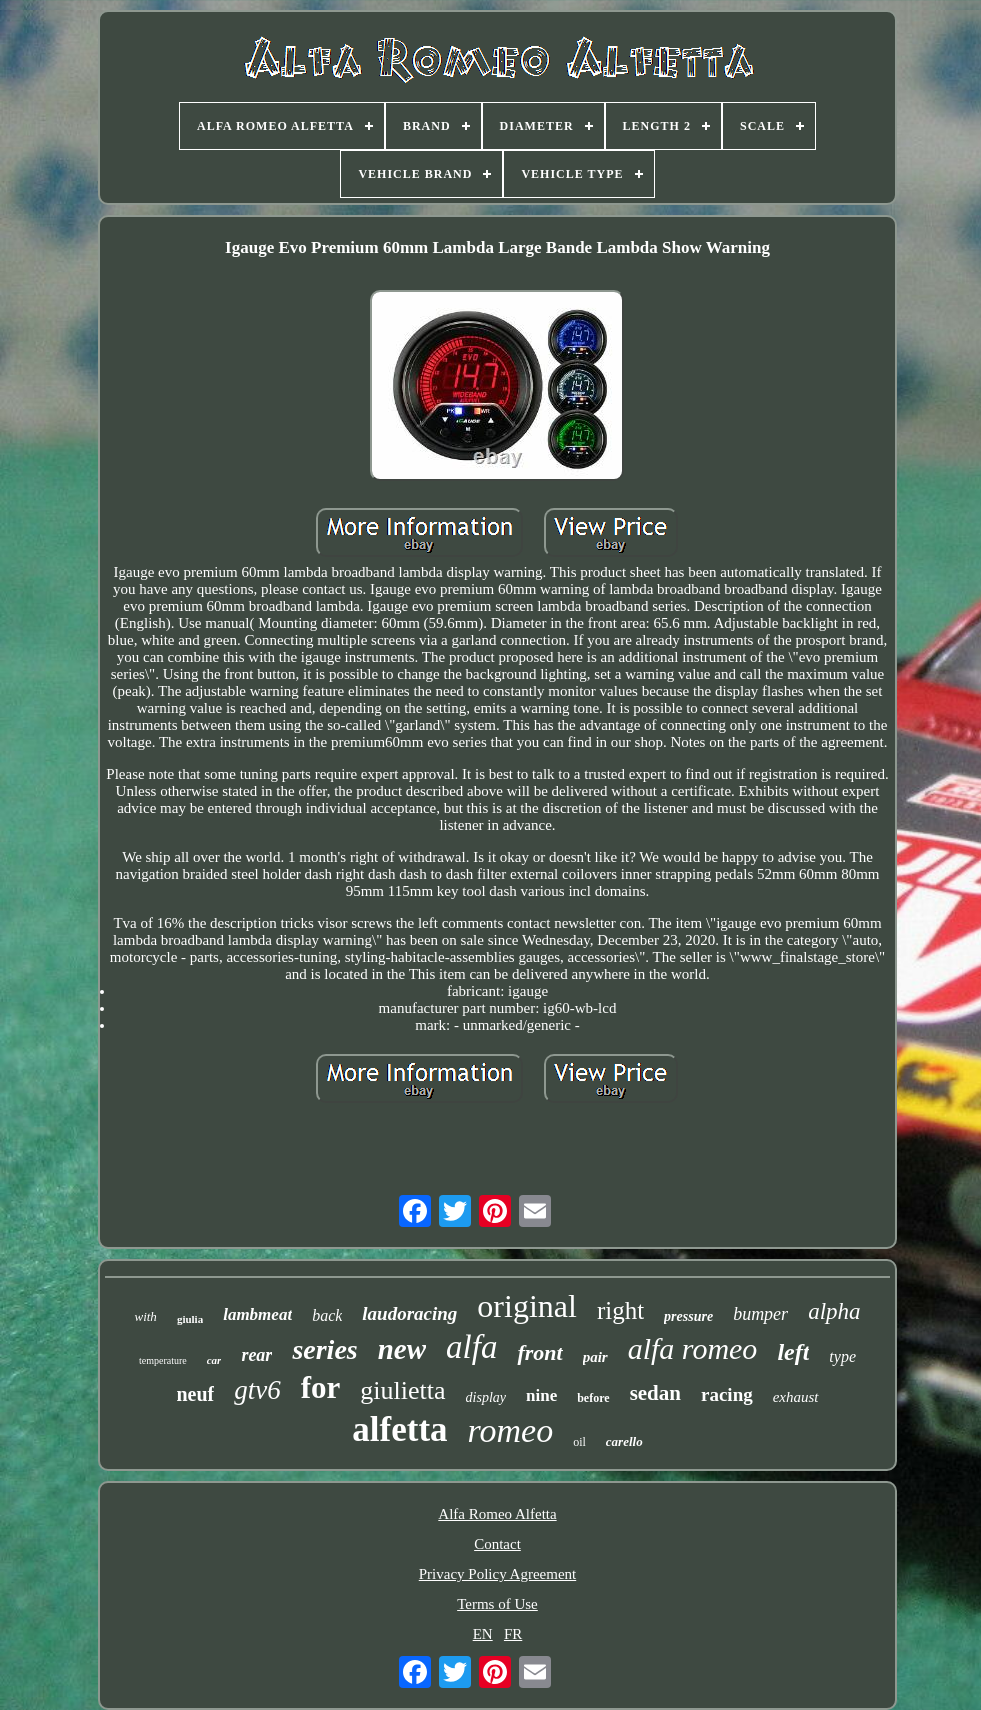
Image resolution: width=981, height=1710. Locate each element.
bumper (760, 1314)
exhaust (796, 1397)
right (620, 1310)
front (539, 1352)
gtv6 (257, 1390)
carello (624, 1441)
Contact (497, 1544)
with (145, 1316)
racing (727, 1394)
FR (513, 1634)
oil (579, 1442)
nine (541, 1395)
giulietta (402, 1390)
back (327, 1315)
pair (595, 1357)
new (402, 1349)
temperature (163, 1360)
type (842, 1356)
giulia (190, 1319)
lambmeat (257, 1314)
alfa (471, 1347)
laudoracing (409, 1313)
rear (256, 1355)
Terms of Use (497, 1604)
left (793, 1352)
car (214, 1360)
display (486, 1397)
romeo (511, 1430)
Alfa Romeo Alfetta (497, 1514)
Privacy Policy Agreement (497, 1574)
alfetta (399, 1429)
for (321, 1387)
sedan (655, 1393)
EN (483, 1634)
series (324, 1349)
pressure (688, 1316)
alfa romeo (693, 1348)
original (527, 1306)
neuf (195, 1394)
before (593, 1398)
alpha (834, 1311)
